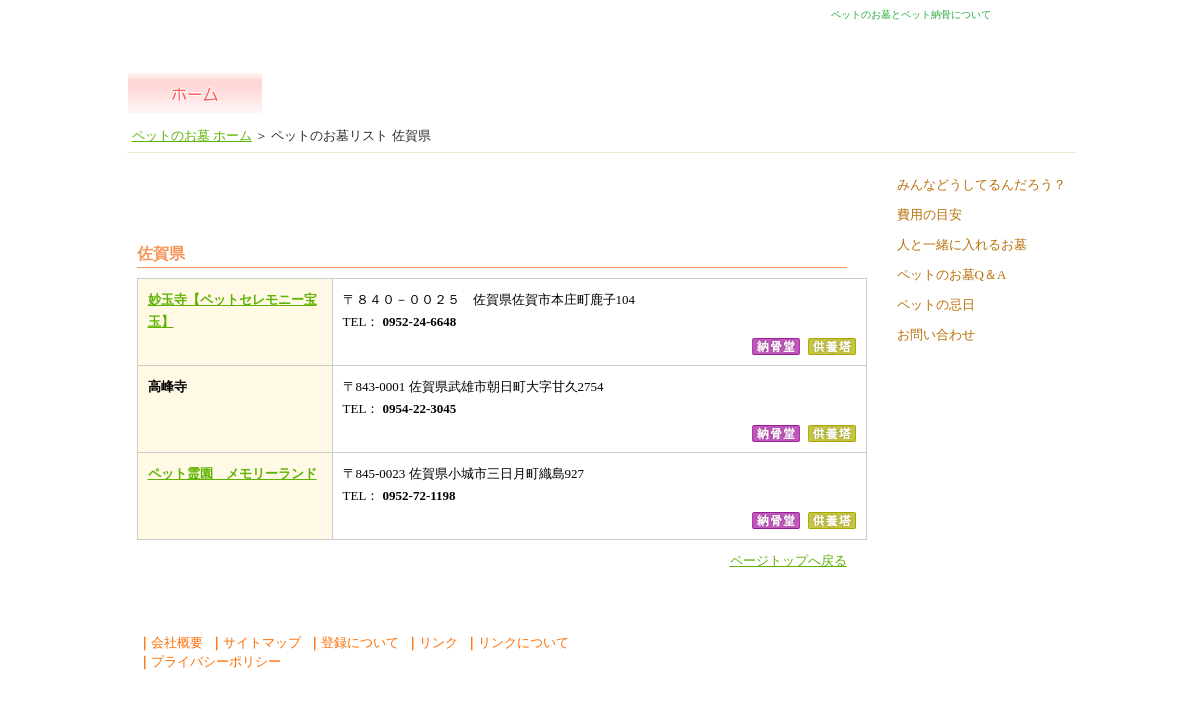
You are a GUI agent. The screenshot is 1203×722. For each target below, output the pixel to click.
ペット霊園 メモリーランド (232, 473)
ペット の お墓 (464, 93)
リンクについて (517, 642)
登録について (353, 642)
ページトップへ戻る (788, 560)
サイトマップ (255, 642)
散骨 (869, 93)
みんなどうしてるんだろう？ (981, 184)
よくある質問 (1007, 93)
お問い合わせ (936, 334)
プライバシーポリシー (209, 661)
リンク (432, 642)
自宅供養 (734, 93)
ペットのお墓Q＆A (952, 274)
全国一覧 (329, 93)
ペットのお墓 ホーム (194, 93)
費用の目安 (929, 214)
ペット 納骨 (599, 93)
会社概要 (170, 642)
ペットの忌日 (936, 304)
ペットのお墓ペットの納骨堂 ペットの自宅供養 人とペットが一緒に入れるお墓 (259, 28)
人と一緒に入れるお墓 (962, 244)
